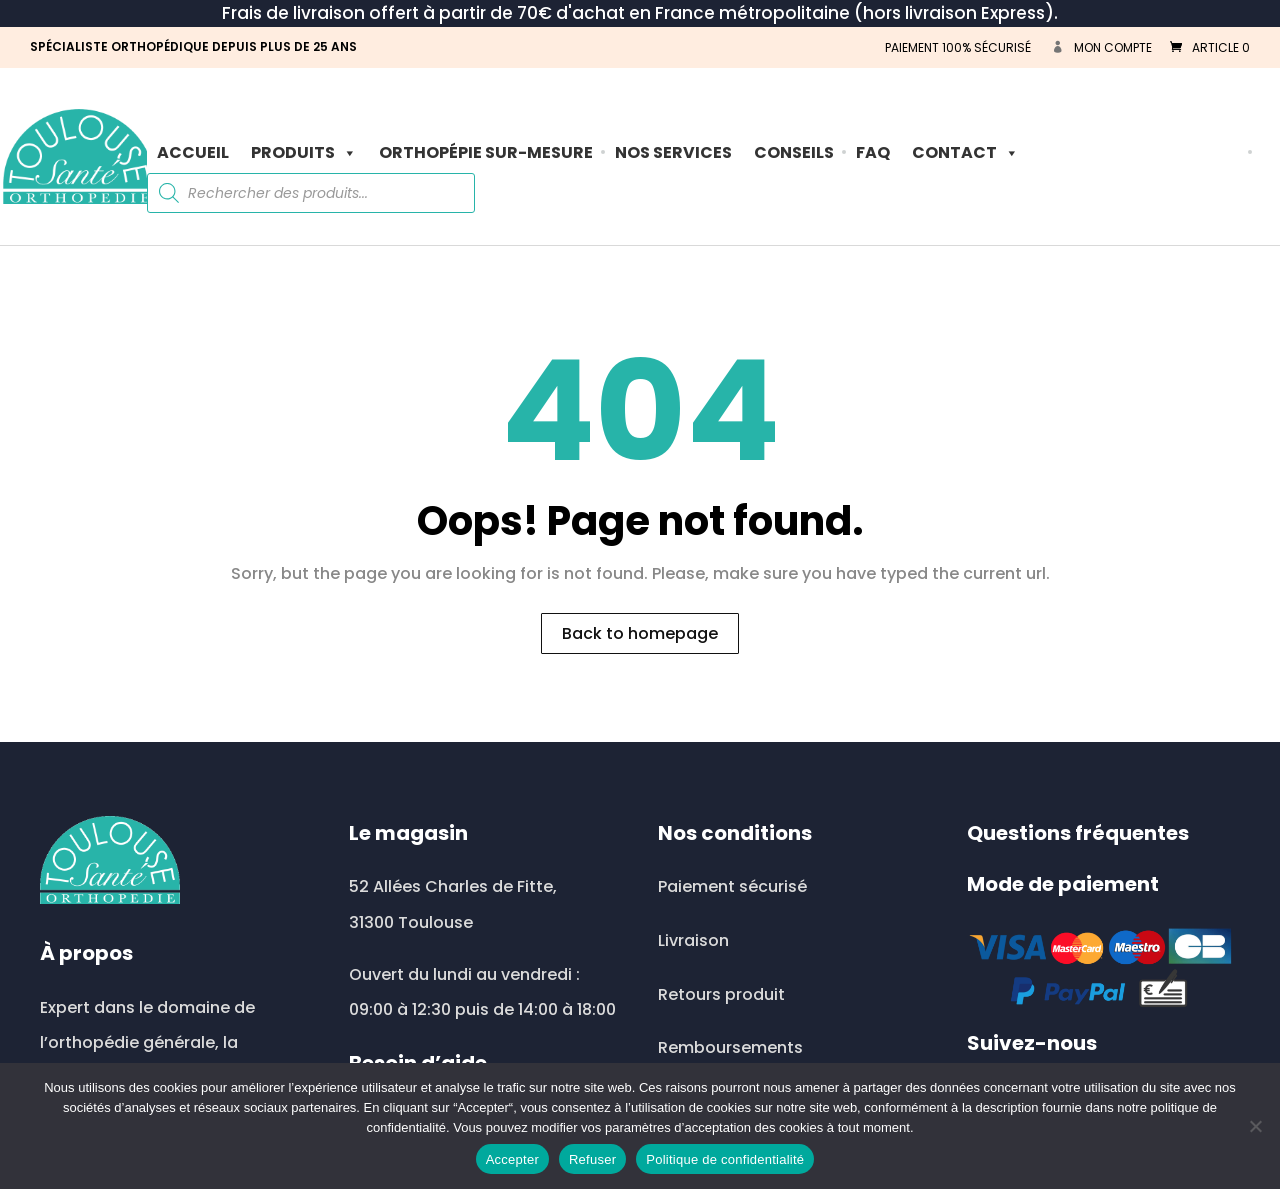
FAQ (873, 152)
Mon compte (1113, 47)
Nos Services (673, 152)
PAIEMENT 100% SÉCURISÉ (958, 47)
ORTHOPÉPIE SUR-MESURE (486, 152)
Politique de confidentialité (725, 1159)
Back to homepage (640, 633)
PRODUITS (304, 152)
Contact (965, 152)
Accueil (193, 152)
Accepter (512, 1159)
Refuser (592, 1159)
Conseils (794, 152)
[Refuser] (1255, 1126)
